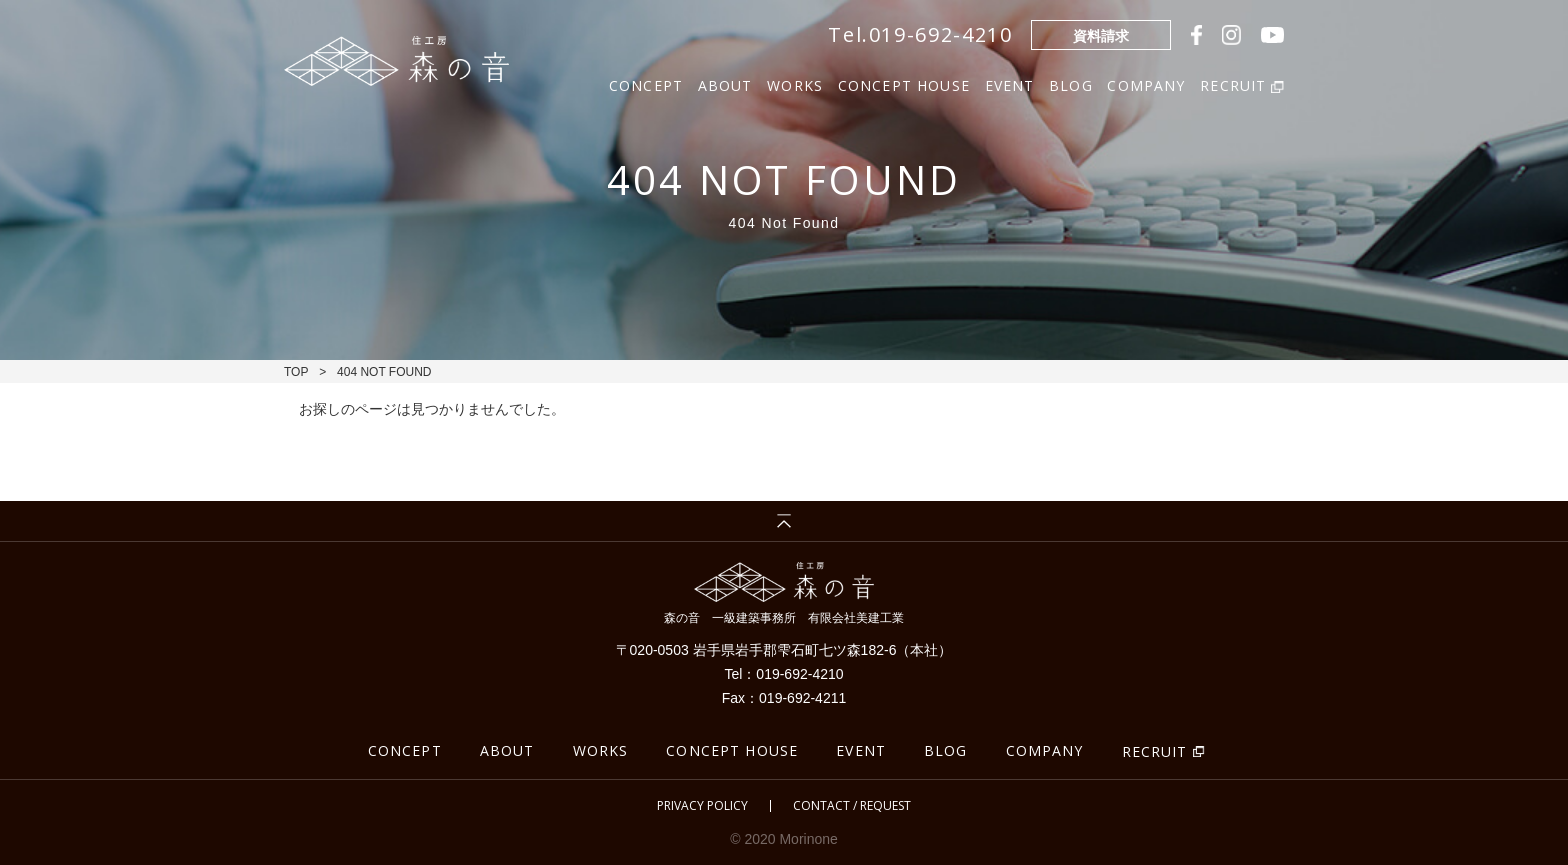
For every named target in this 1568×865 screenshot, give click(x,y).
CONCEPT (646, 83)
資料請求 (1101, 36)
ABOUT (725, 83)
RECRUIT (1155, 751)
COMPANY (1146, 83)
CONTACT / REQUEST (852, 806)
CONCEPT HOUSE (904, 83)
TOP (296, 372)
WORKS (795, 83)
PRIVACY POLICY (702, 806)
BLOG (1071, 83)
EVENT (1010, 83)
